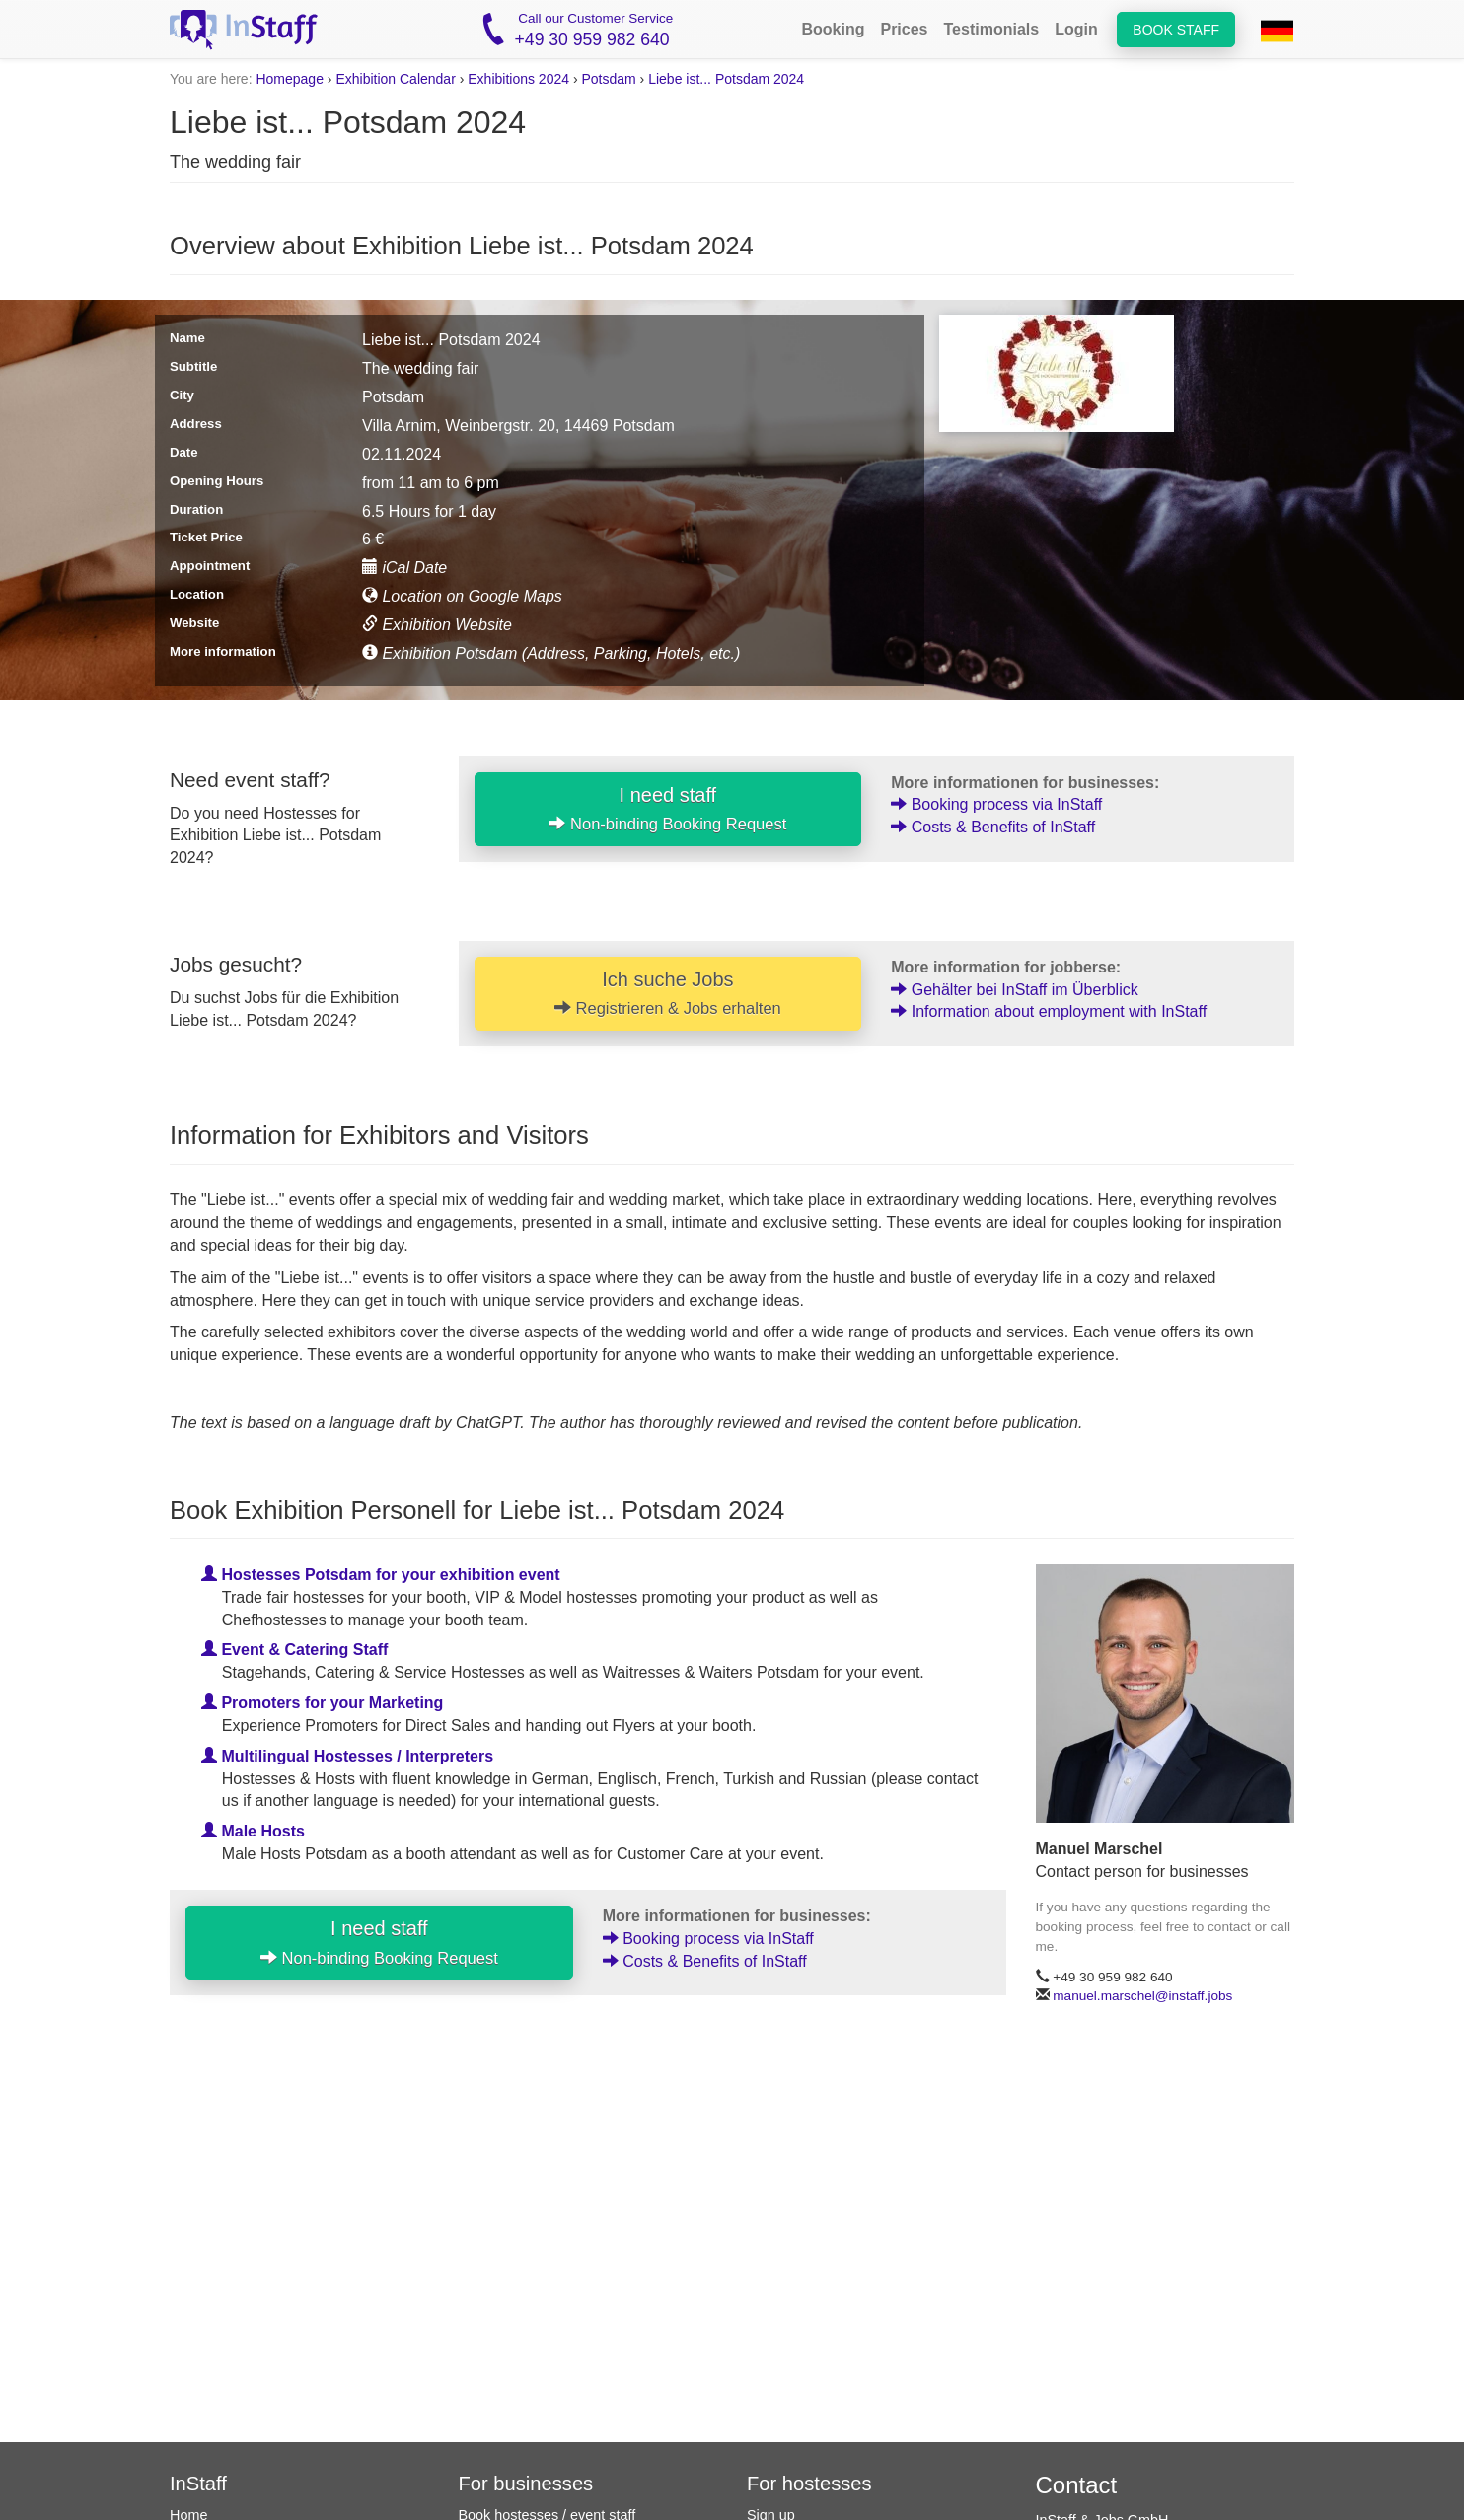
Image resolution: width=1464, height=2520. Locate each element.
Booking (832, 29)
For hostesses (809, 2483)
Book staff (1176, 29)
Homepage (290, 79)
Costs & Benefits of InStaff (993, 827)
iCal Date (404, 567)
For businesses (526, 2483)
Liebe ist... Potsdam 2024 (726, 79)
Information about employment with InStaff (1049, 1011)
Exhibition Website (437, 624)
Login (1076, 29)
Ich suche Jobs (667, 993)
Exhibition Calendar (395, 79)
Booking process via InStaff (996, 804)
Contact (1077, 2485)
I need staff (667, 808)
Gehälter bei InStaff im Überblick (1014, 989)
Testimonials (992, 29)
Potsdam (608, 79)
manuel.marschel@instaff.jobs (1142, 1995)
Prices (903, 29)
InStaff (198, 2483)
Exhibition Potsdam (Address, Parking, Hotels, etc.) (551, 653)
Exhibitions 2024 (518, 79)
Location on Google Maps (462, 596)
